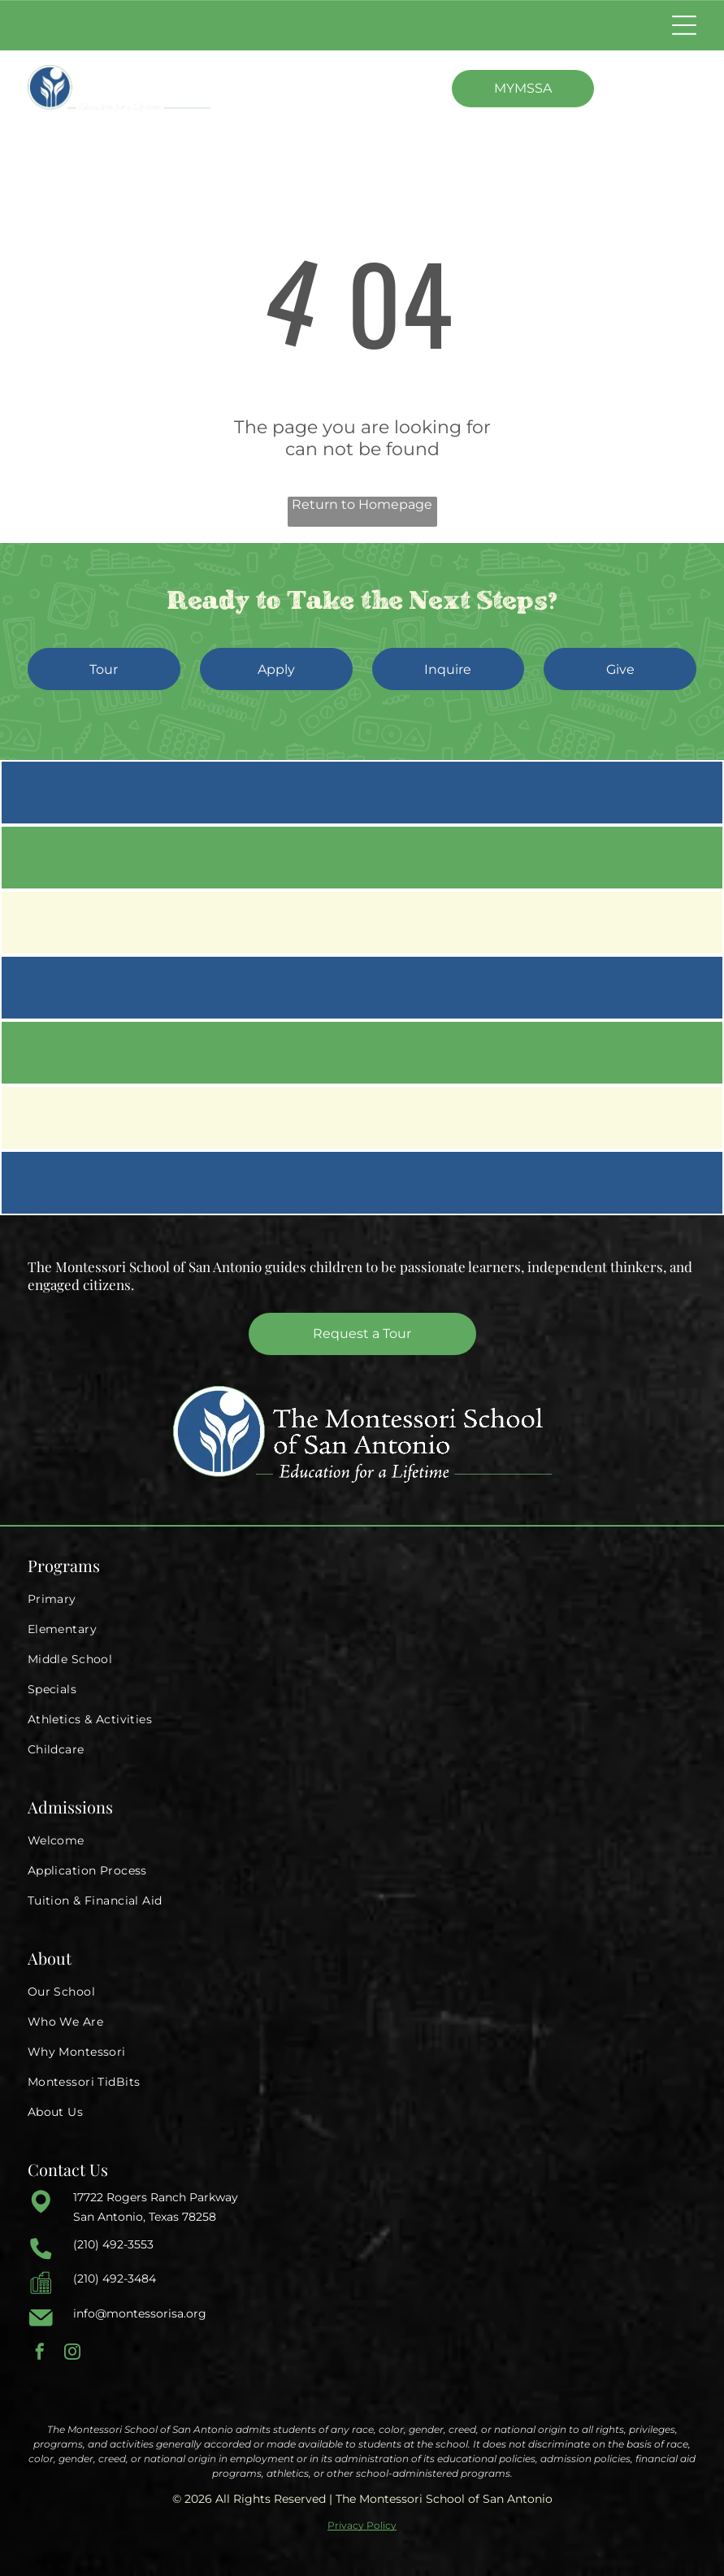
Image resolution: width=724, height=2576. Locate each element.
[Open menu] (684, 25)
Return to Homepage (362, 504)
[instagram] (72, 2353)
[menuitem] (362, 1599)
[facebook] (40, 2353)
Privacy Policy (362, 2525)
